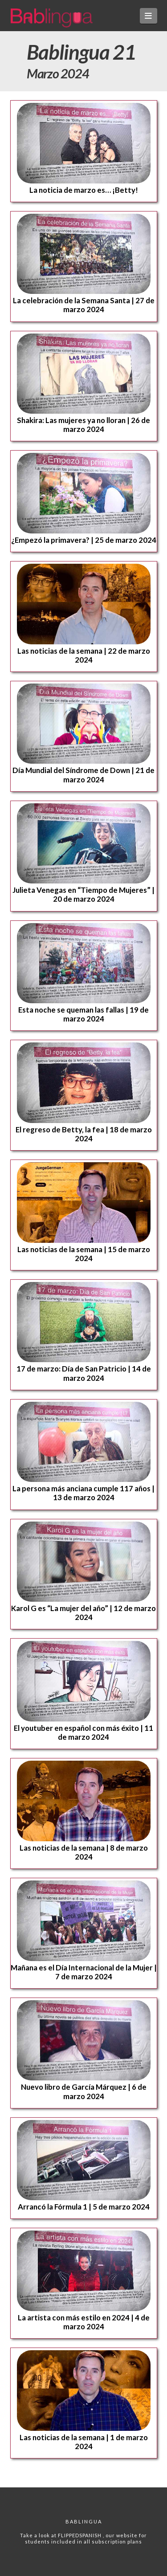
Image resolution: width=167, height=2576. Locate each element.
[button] (148, 16)
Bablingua (83, 2521)
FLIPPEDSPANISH (80, 2535)
